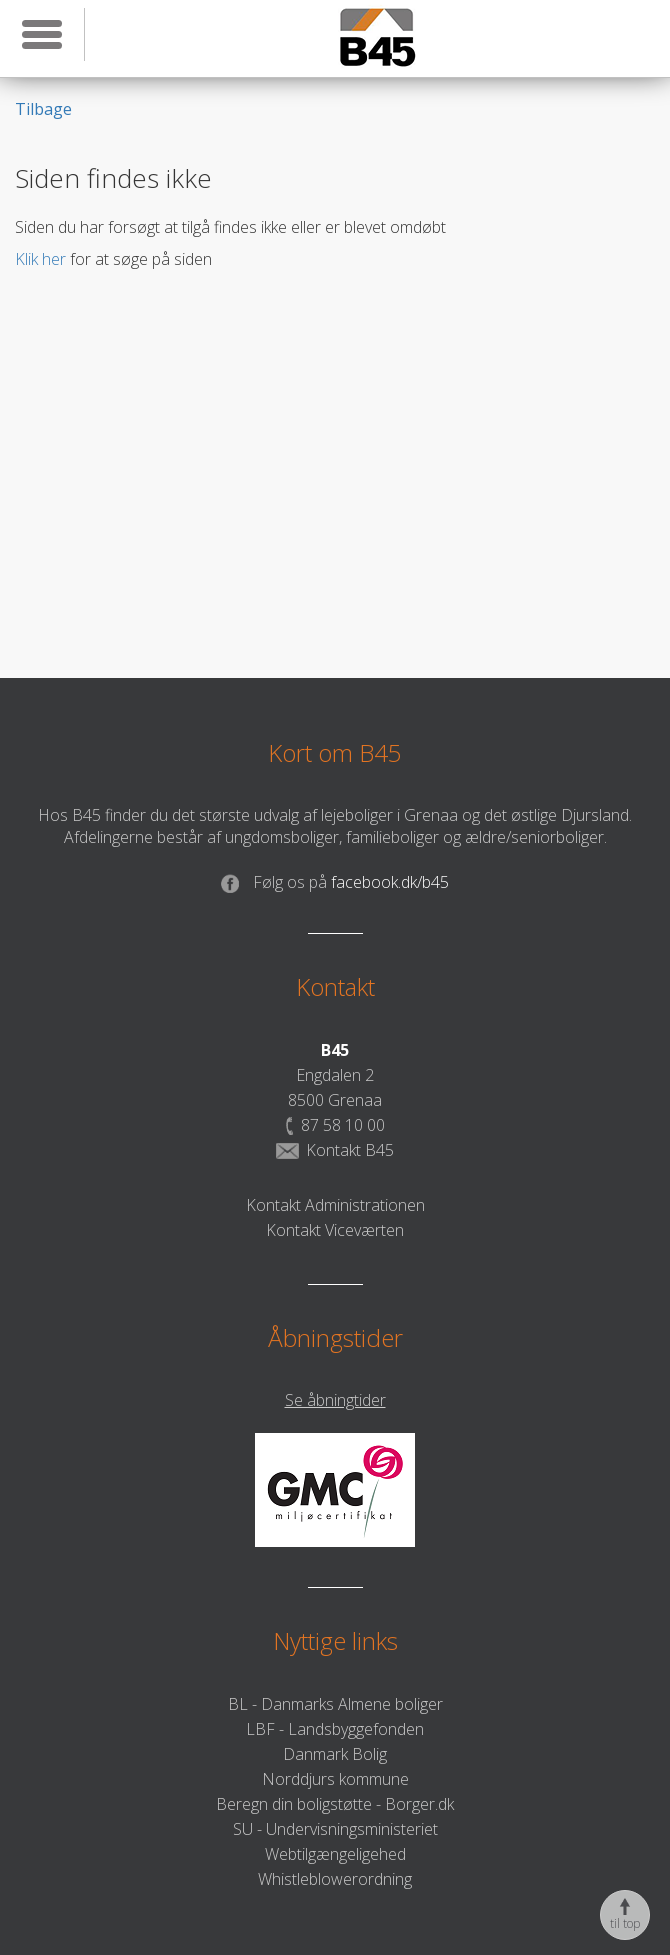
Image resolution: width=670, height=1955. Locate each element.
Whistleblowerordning (335, 1879)
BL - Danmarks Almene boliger (335, 1704)
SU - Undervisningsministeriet (335, 1829)
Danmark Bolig (335, 1754)
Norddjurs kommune (335, 1779)
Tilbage (43, 109)
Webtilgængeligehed (335, 1854)
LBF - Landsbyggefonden (335, 1729)
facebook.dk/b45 (335, 882)
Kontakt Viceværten (335, 1230)
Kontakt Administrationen (335, 1205)
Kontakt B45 (335, 1150)
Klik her (40, 259)
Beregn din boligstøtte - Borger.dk (335, 1804)
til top (625, 1915)
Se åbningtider (335, 1400)
